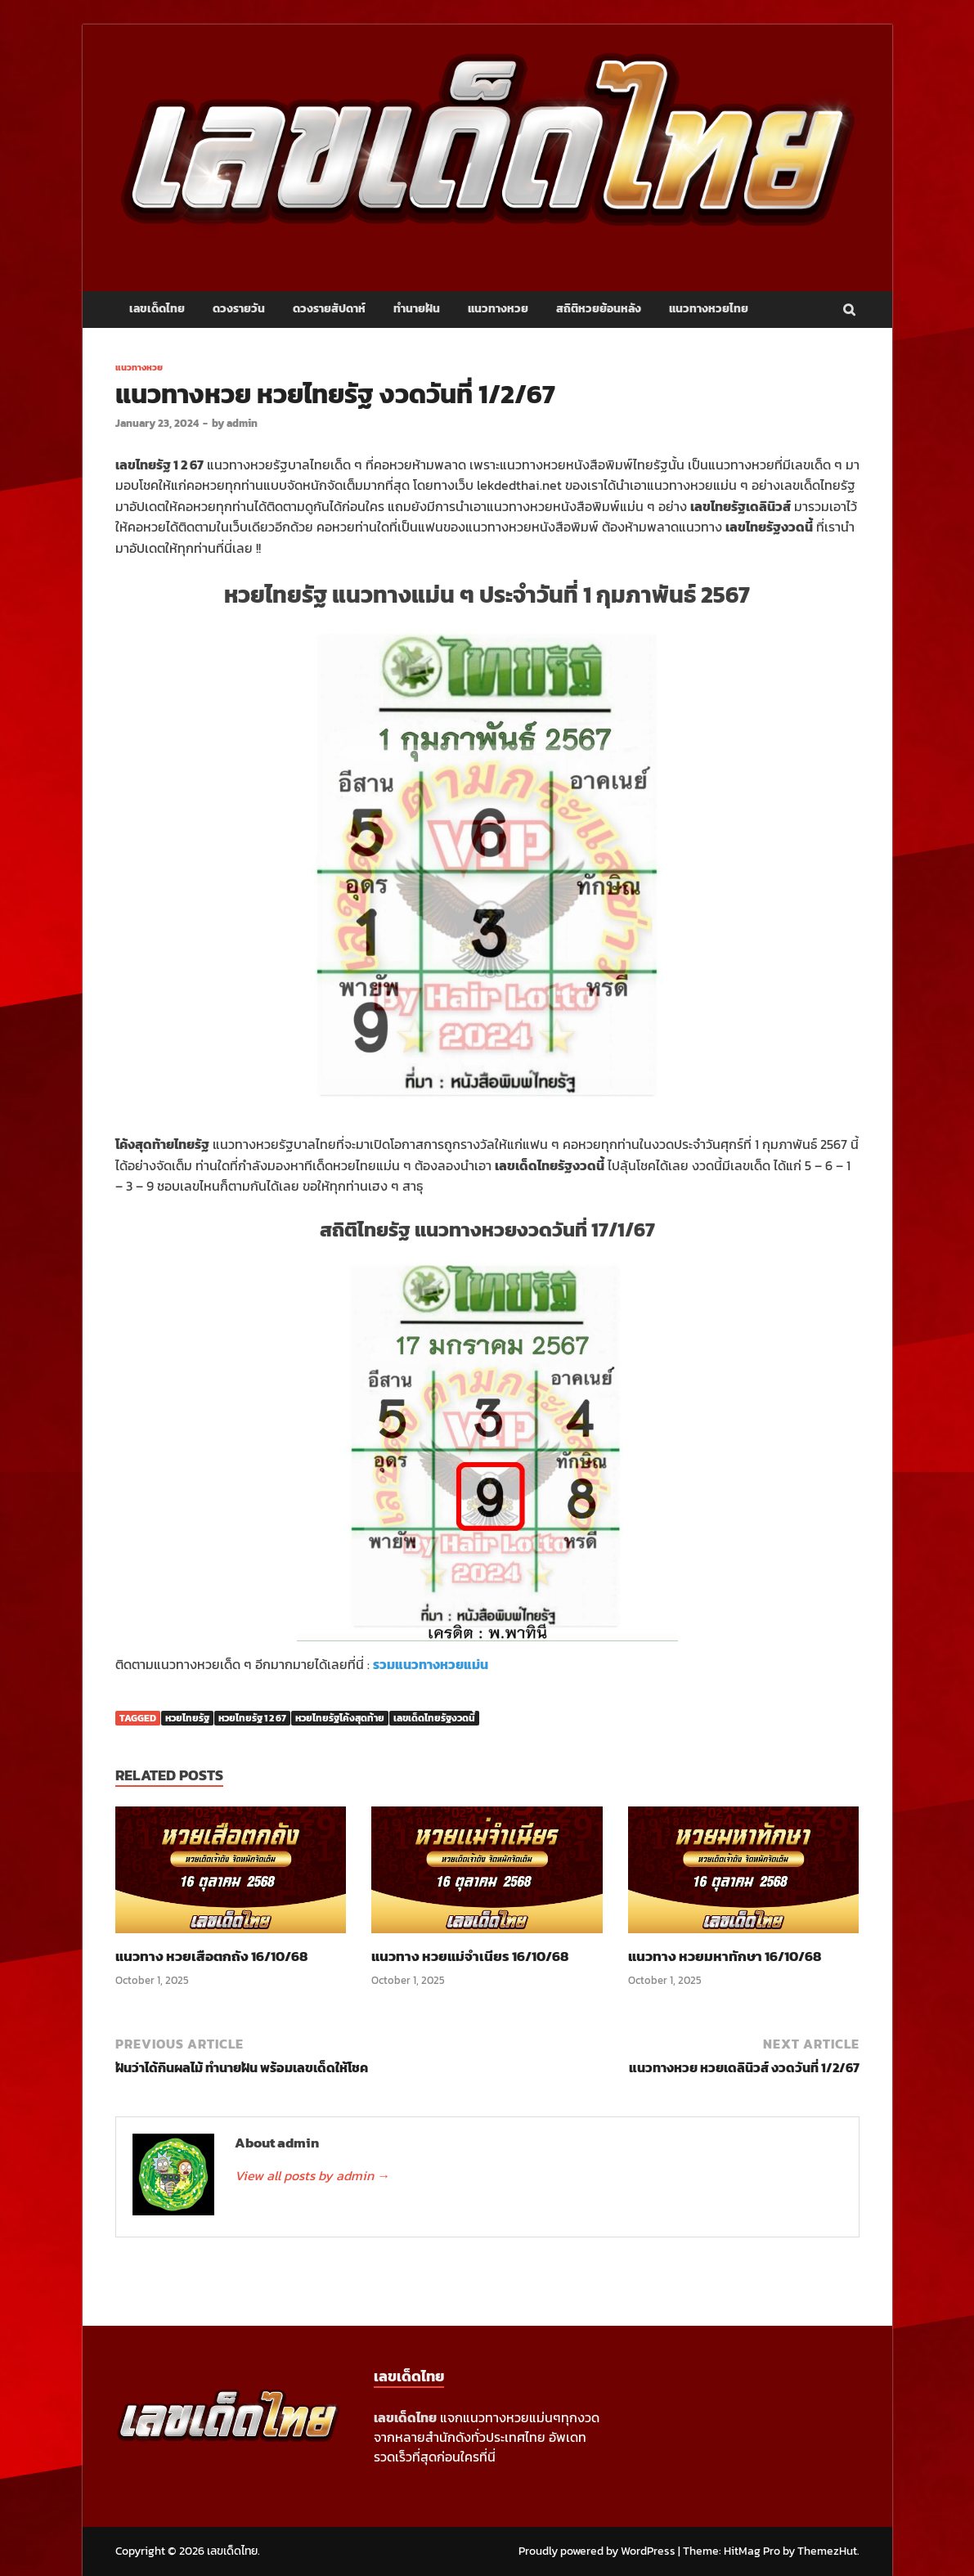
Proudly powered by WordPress (597, 2551)
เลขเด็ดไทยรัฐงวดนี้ (434, 1718)
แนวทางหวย (498, 308)
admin (242, 423)
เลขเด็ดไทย (157, 308)
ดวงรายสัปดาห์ (329, 308)
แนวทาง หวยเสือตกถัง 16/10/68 (211, 1956)
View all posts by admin (312, 2175)
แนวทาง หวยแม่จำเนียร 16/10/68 (469, 1956)
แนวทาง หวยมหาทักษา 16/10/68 (724, 1956)
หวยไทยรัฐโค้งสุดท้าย (339, 1718)
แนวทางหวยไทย (708, 308)
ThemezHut (827, 2551)
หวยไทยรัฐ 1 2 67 (252, 1718)
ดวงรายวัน (239, 308)
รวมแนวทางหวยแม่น (430, 1664)
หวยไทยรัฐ (187, 1718)
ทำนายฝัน (416, 308)
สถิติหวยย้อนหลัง (598, 308)
